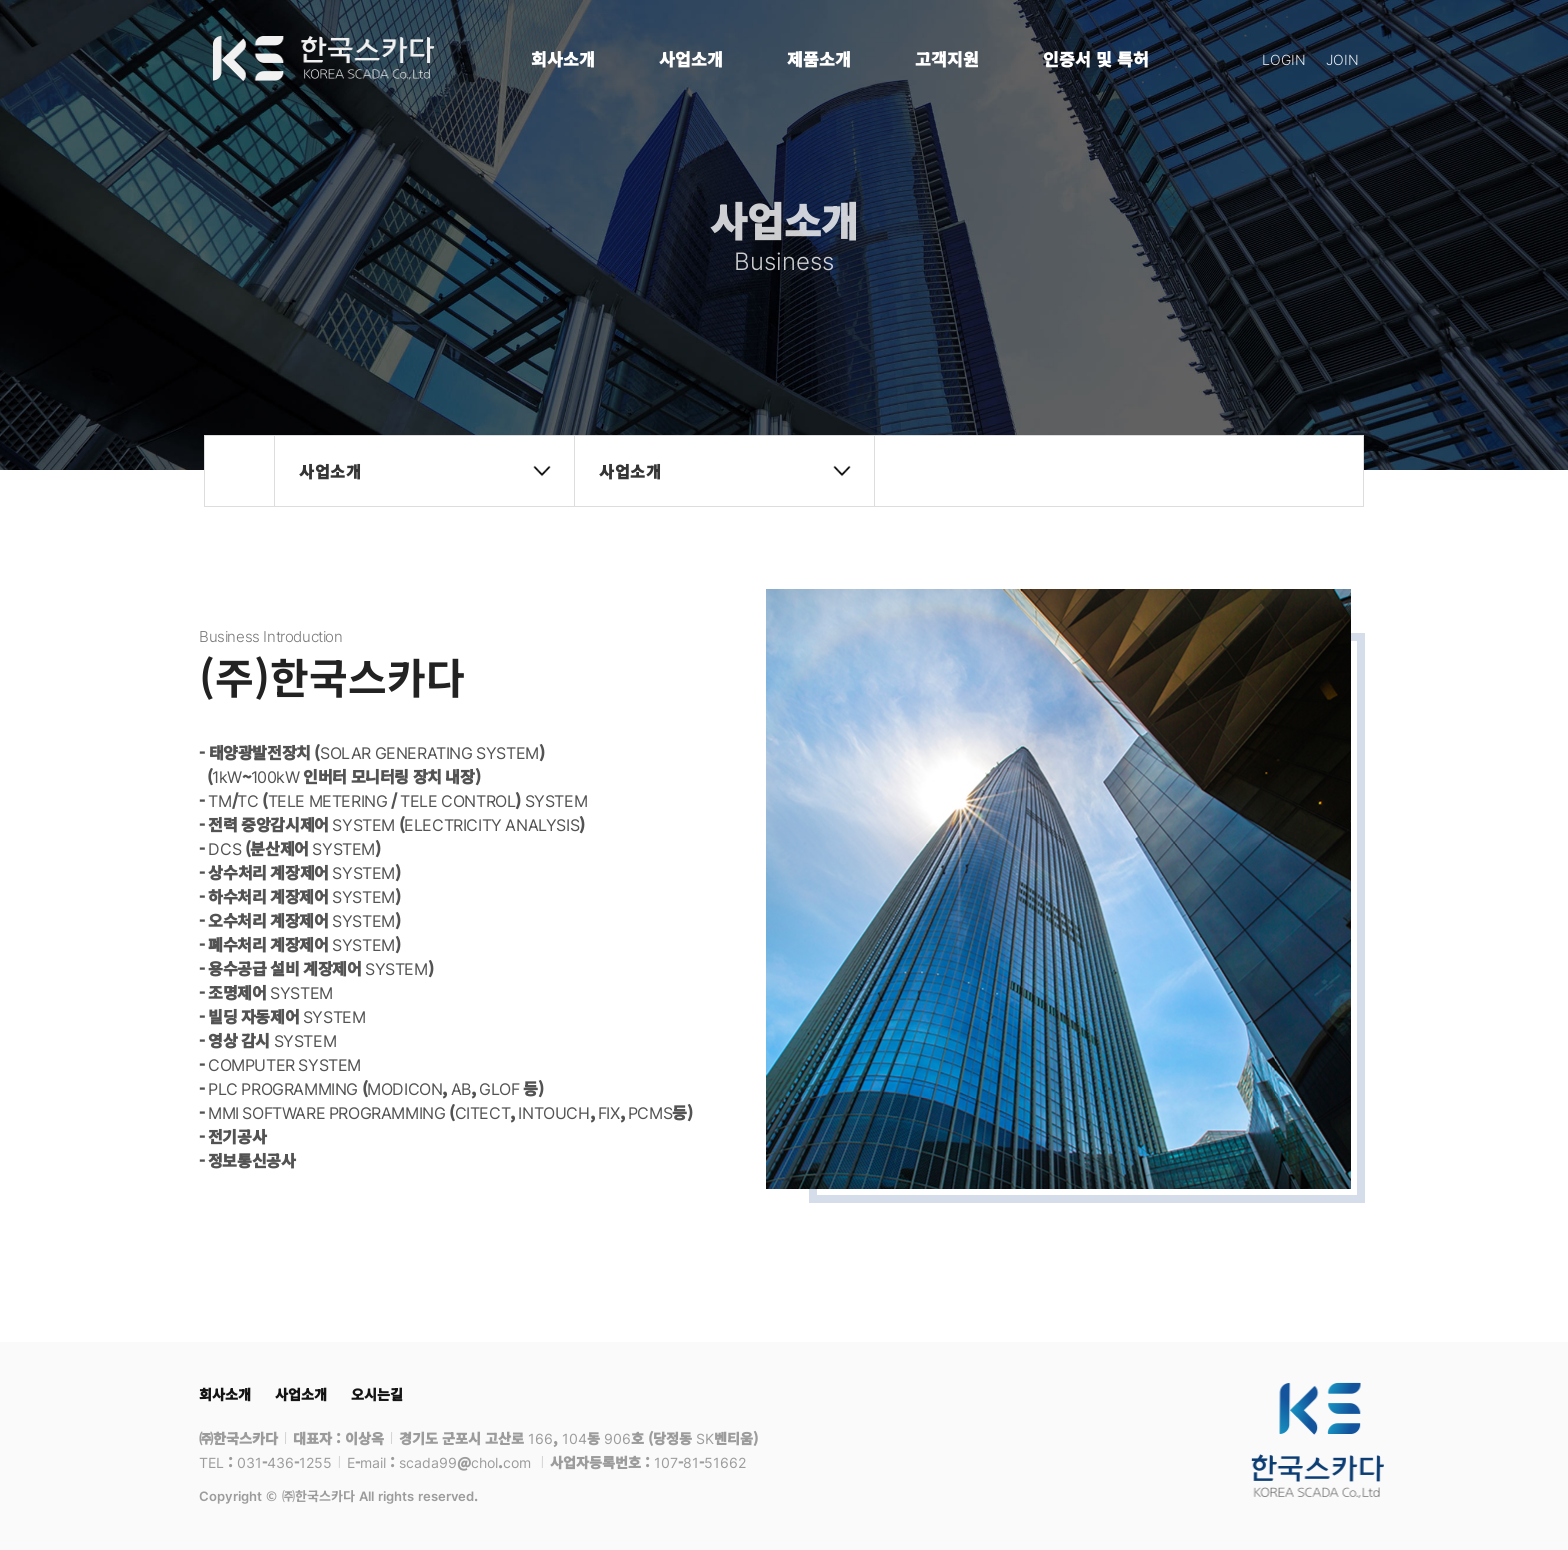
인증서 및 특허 (1096, 58)
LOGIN (1284, 59)
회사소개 (563, 58)
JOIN (1342, 59)
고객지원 (947, 58)
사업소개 (691, 58)
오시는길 (377, 1394)
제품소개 (819, 58)
